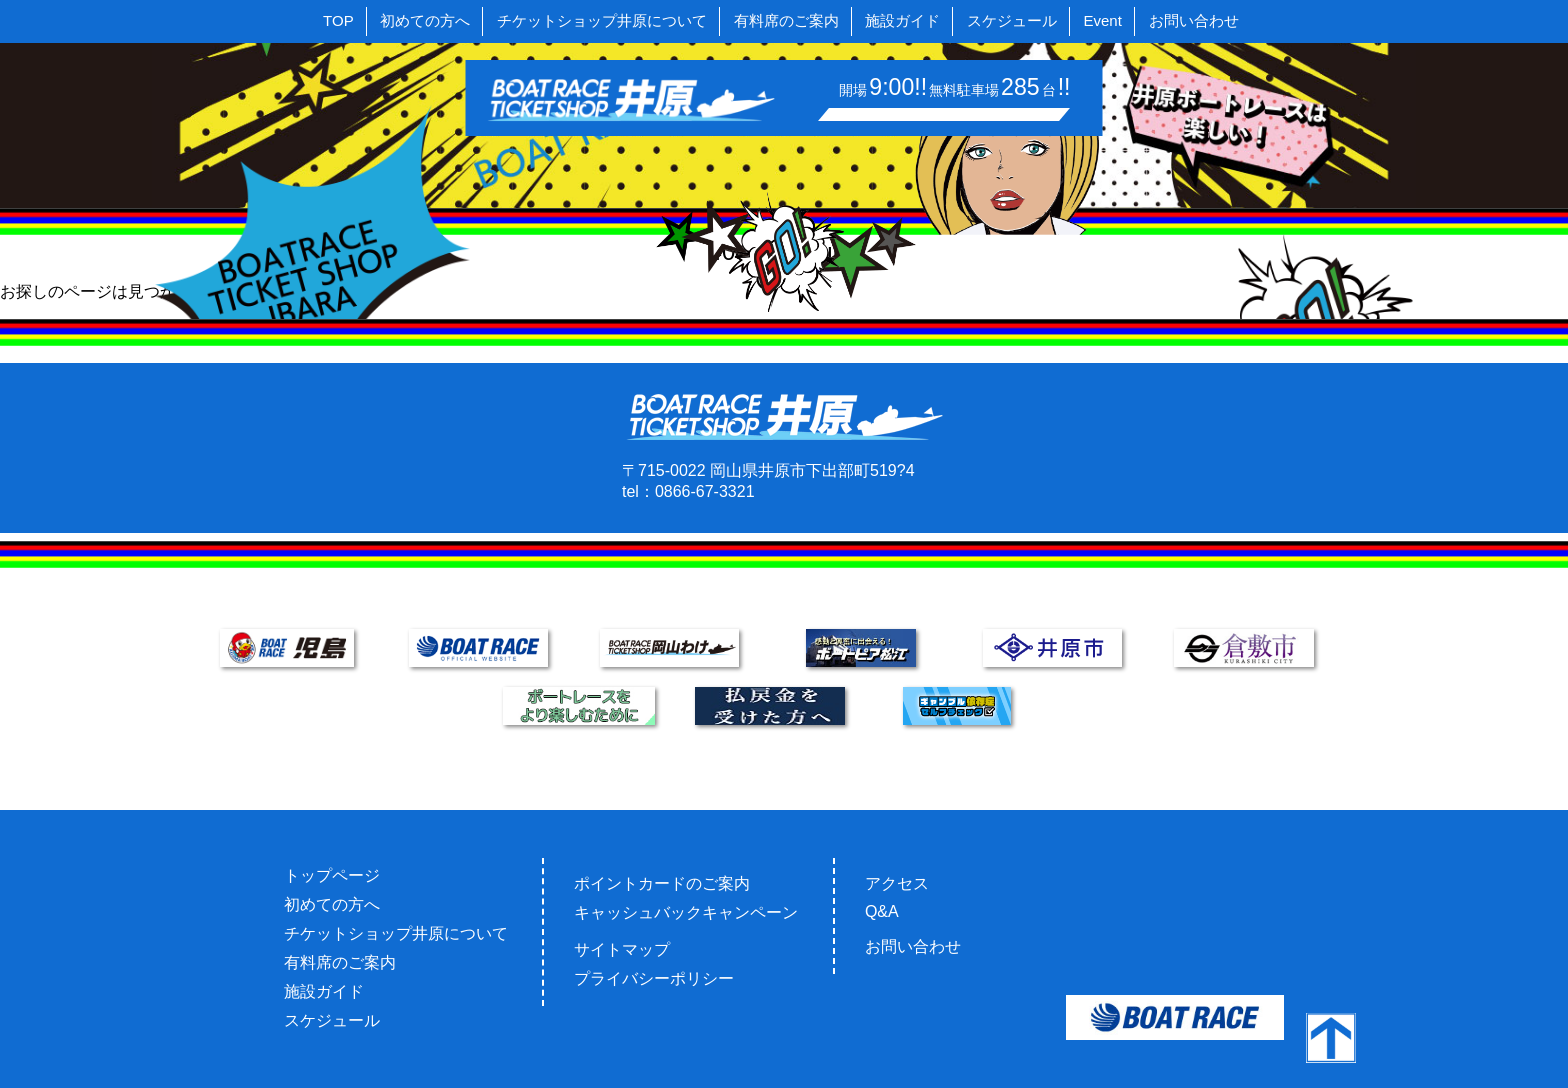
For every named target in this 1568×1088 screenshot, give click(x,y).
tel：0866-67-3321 (688, 491)
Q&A (882, 911)
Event (1103, 20)
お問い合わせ (1194, 20)
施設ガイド (902, 20)
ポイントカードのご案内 (662, 883)
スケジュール (1012, 20)
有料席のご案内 (786, 20)
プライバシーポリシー (654, 978)
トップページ (332, 875)
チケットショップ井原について (602, 20)
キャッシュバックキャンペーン (686, 912)
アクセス (897, 883)
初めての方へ (425, 20)
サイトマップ (622, 949)
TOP (338, 20)
